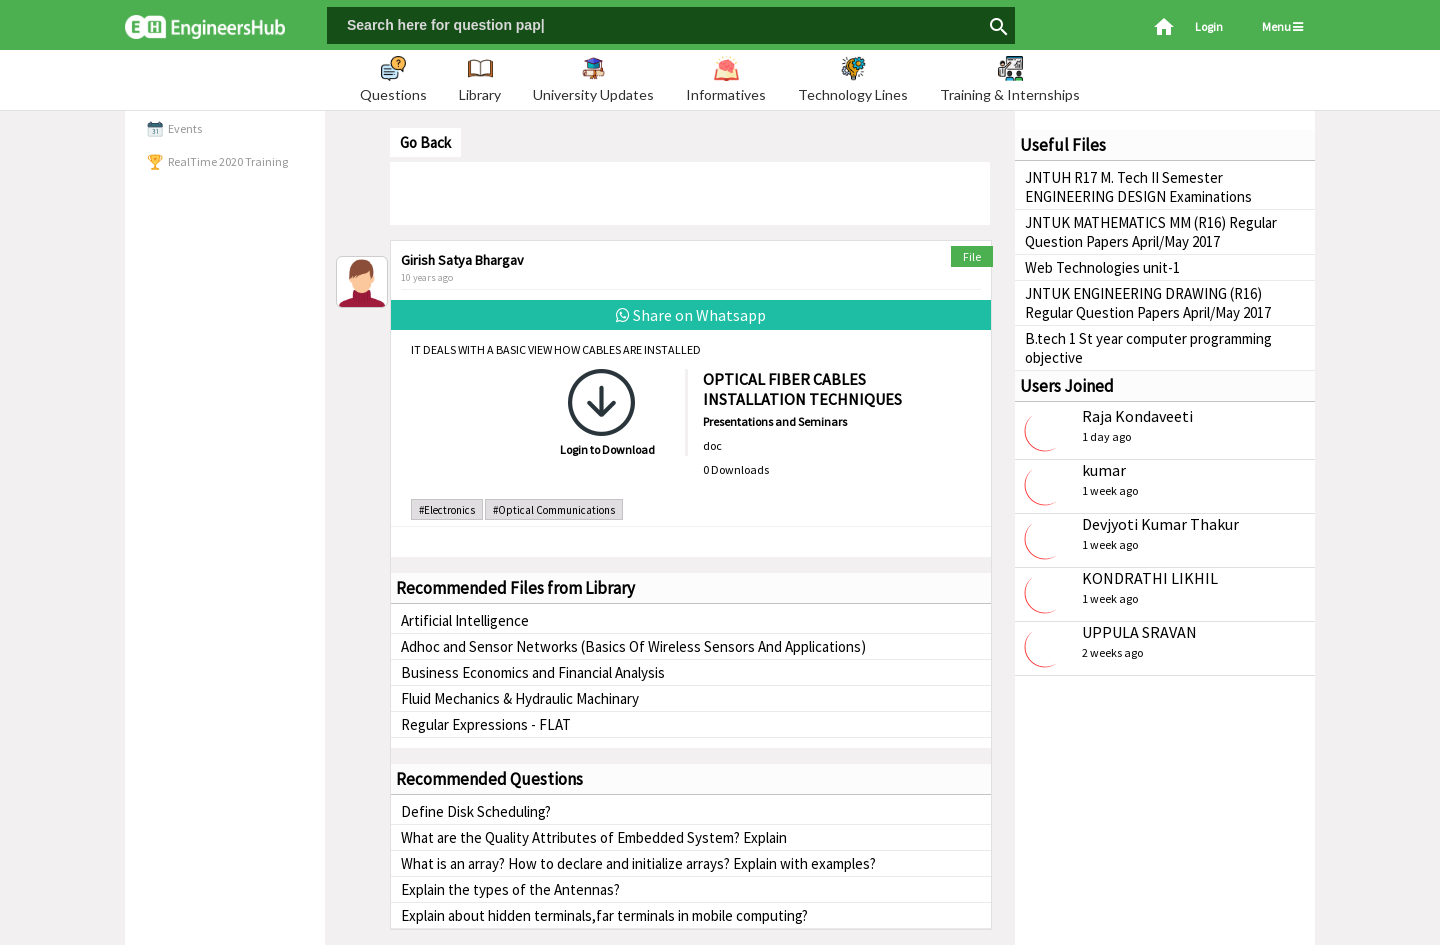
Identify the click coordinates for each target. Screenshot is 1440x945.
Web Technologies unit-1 (1102, 267)
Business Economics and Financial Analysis (533, 672)
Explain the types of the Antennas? (510, 889)
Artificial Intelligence (465, 620)
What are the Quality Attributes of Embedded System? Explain (594, 837)
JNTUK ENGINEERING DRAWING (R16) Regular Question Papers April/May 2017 (1148, 303)
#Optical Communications (554, 510)
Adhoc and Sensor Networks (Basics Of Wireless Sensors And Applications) (633, 646)
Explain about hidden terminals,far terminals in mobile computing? (604, 915)
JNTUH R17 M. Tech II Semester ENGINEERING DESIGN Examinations (1138, 187)
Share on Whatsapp (691, 315)
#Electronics (447, 510)
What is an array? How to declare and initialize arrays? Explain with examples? (638, 863)
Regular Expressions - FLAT (486, 724)
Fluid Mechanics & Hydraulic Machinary (520, 698)
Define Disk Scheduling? (476, 811)
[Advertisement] (690, 192)
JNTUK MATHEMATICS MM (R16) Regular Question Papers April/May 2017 (1151, 232)
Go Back (425, 142)
